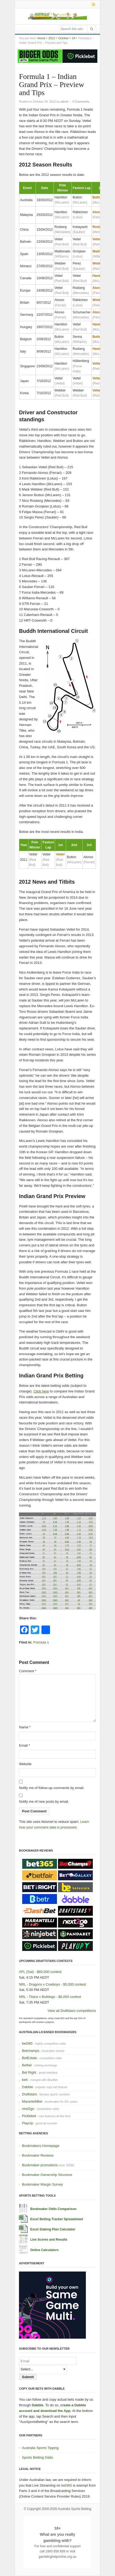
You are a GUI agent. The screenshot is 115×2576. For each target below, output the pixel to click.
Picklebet (29, 2116)
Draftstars (29, 2094)
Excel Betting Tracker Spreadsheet (56, 2219)
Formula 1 (41, 1642)
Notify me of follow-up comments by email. (51, 1788)
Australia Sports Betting (74, 2509)
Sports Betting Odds (37, 2457)
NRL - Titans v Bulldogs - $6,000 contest (50, 1997)
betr (25, 2080)
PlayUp (27, 2123)
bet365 (27, 2043)
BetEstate (29, 2058)
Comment (27, 1671)
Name (24, 1727)
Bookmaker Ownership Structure (47, 2175)
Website (25, 1764)
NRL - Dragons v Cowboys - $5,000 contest (52, 1984)
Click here (41, 1391)
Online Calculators (44, 2250)
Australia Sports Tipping (40, 2448)
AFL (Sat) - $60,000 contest (40, 1972)
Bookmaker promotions (40, 2165)
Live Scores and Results (48, 2239)
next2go (28, 2109)
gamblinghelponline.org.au (57, 2557)
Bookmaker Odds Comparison (53, 2209)
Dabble (27, 2087)
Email (24, 1745)
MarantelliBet (32, 2101)
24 (73, 38)
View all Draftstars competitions (72, 2011)
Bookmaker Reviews (38, 2155)
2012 (51, 38)
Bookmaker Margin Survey (42, 2184)
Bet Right (29, 2072)
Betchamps (30, 2051)
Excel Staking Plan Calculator (52, 2229)
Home (41, 38)
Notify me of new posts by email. (44, 1801)
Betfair (27, 2065)
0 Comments (80, 101)
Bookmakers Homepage (40, 2146)
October (63, 38)
